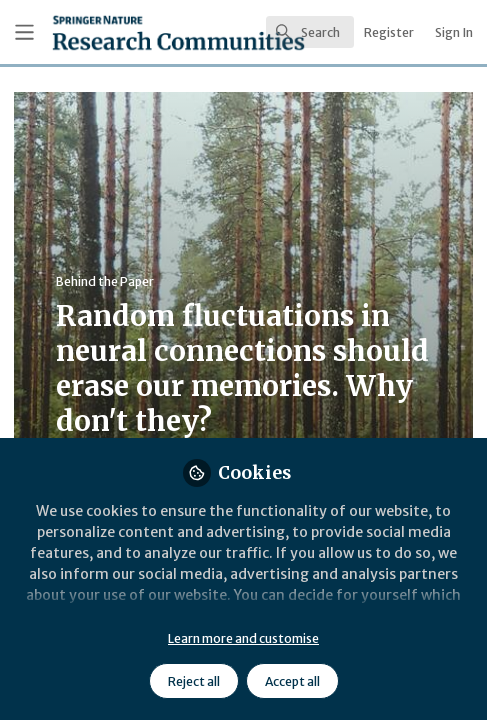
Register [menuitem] (389, 32)
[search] (310, 32)
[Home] (120, 32)
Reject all (194, 681)
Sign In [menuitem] (454, 32)
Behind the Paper (105, 281)
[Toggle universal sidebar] (24, 32)
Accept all (292, 681)
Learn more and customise (243, 638)
